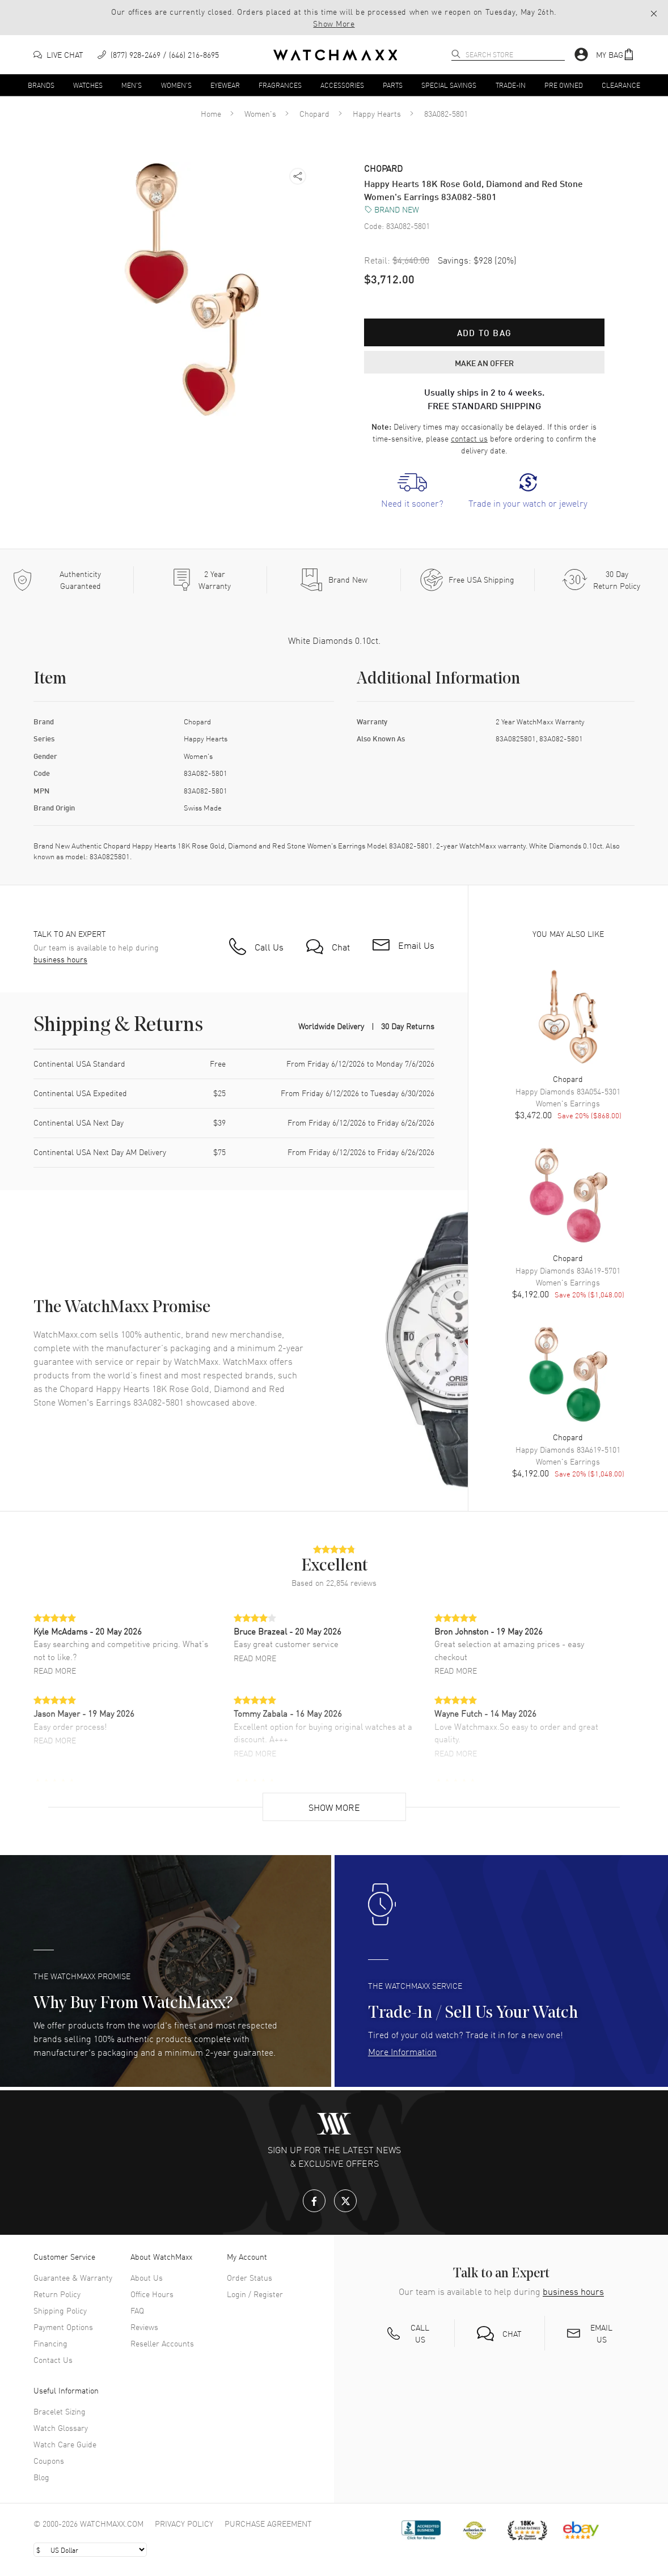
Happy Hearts (377, 113)
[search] (455, 53)
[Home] (335, 55)
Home (211, 113)
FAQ (137, 2310)
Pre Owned (563, 84)
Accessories (342, 84)
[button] (615, 55)
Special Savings (448, 84)
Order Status (249, 2277)
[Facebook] (314, 2200)
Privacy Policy (184, 2523)
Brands (41, 84)
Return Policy (57, 2294)
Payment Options (63, 2326)
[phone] (158, 55)
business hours (60, 959)
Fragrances (280, 84)
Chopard (314, 113)
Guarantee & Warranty (72, 2277)
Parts (393, 84)
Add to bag (484, 332)
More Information (402, 2051)
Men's (131, 84)
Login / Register (255, 2294)
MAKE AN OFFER (484, 362)
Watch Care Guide (64, 2444)
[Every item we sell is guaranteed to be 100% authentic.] (67, 579)
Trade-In (511, 84)
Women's (176, 84)
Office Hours (152, 2294)
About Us (146, 2277)
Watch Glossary (60, 2427)
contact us (469, 438)
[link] (412, 491)
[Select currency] (90, 2550)
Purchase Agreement (268, 2523)
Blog (41, 2477)
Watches (88, 84)
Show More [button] (333, 23)
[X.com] (345, 2200)
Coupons (48, 2460)
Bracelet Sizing (59, 2411)
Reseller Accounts (162, 2343)
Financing (50, 2343)
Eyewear (225, 84)
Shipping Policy (60, 2310)
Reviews (144, 2326)
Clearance (621, 84)
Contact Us (53, 2359)
